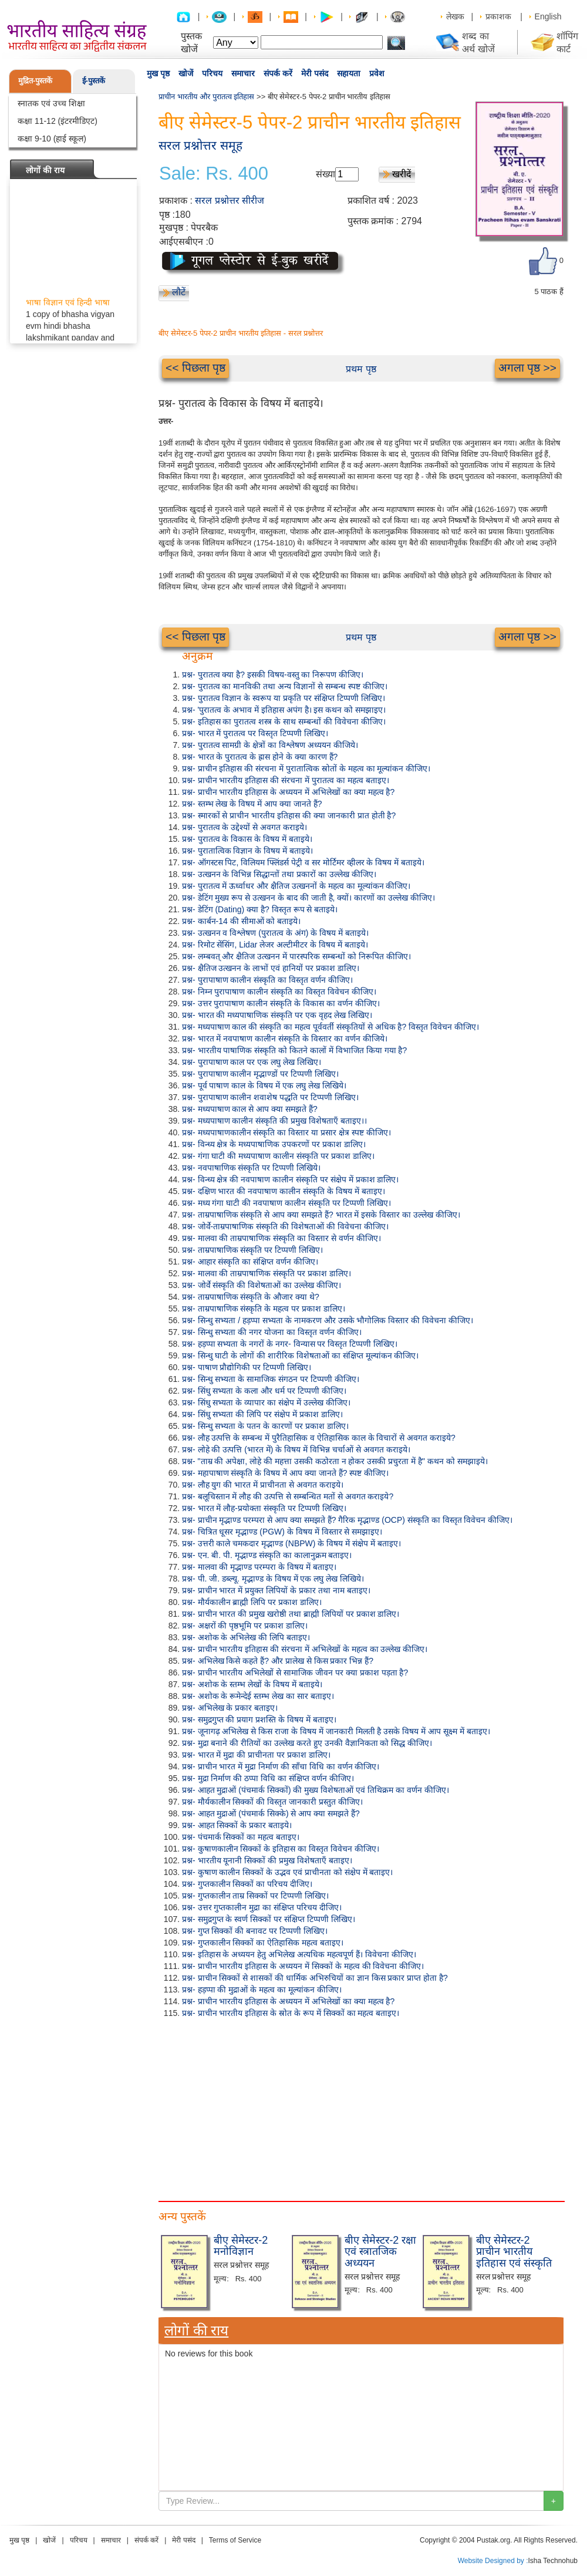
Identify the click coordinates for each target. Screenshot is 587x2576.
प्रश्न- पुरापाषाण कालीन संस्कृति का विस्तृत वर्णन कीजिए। (267, 979)
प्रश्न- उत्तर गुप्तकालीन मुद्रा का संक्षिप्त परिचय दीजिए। (262, 1907)
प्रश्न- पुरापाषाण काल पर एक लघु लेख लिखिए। (251, 1062)
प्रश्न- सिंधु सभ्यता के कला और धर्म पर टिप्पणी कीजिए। (264, 1390)
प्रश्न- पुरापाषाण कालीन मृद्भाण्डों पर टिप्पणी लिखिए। (260, 1073)
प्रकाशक (498, 16)
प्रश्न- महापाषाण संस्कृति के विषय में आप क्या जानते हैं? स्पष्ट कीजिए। (285, 1473)
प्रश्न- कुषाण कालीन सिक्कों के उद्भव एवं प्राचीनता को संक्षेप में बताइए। (287, 1872)
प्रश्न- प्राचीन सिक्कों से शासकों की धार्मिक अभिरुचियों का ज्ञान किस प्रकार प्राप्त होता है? (315, 1977)
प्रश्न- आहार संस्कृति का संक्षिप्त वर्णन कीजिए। (250, 1261)
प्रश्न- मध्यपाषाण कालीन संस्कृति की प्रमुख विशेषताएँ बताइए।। (274, 1120)
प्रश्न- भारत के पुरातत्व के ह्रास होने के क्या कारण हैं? (260, 756)
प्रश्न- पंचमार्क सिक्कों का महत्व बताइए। (240, 1837)
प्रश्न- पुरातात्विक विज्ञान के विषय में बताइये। (247, 850)
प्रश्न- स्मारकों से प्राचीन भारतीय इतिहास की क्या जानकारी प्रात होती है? (289, 815)
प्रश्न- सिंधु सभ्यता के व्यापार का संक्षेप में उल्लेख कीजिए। (266, 1402)
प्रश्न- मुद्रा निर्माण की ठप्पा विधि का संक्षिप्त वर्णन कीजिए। (268, 1778)
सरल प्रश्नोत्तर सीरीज (229, 200)
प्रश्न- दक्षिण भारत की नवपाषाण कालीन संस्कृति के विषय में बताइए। (283, 1191)
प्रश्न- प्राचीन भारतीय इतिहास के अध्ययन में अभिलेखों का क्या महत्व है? (288, 792)
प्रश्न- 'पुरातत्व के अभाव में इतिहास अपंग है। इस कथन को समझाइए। (284, 709)
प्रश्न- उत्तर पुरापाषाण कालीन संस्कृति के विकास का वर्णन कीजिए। (281, 1003)
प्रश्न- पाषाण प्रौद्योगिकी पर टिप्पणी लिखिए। (246, 1367)
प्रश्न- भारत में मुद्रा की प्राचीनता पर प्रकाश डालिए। (256, 1754)
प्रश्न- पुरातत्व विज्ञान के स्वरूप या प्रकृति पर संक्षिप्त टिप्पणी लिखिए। (283, 698)
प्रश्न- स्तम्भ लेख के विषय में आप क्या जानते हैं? (252, 803)
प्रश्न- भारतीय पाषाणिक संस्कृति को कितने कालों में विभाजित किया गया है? (294, 1050)
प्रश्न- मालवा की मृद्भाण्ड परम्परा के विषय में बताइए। (259, 1567)
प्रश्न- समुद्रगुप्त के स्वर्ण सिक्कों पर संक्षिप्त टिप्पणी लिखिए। (268, 1919)
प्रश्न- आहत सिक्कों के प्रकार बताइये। (237, 1825)
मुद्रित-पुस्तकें (35, 80)
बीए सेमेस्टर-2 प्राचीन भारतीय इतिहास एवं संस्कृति (514, 2252)
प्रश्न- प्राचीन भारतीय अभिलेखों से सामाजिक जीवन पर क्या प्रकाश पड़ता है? (295, 1672)
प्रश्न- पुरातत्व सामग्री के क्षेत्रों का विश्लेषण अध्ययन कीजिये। (270, 745)
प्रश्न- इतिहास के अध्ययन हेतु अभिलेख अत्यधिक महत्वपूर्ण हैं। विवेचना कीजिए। (299, 1954)
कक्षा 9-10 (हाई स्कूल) (52, 138)
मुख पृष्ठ (158, 73)
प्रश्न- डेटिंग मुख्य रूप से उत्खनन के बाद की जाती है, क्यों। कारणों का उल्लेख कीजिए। (308, 897)
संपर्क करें (278, 73)
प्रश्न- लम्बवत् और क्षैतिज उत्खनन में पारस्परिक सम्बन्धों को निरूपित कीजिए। (296, 956)
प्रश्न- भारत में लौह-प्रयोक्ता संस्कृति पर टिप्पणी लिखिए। (264, 1508)
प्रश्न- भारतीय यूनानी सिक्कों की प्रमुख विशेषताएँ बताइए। (267, 1860)
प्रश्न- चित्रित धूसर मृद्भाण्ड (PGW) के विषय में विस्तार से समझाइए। (282, 1531)
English (548, 16)
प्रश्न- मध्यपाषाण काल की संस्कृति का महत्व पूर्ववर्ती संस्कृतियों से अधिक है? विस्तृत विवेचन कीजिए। (330, 1026)
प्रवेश (376, 73)
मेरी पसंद (314, 73)
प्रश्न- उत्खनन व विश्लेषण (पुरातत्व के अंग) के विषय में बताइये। (275, 933)
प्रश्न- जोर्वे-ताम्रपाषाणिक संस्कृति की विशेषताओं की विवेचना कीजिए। (285, 1226)
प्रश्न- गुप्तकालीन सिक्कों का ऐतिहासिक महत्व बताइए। (262, 1942)
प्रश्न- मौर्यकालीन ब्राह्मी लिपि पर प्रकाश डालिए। (252, 1602)
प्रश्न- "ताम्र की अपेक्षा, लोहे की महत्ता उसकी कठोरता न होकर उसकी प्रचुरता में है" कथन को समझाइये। (335, 1461)
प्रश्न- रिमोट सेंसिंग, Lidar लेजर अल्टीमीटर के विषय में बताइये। (275, 944)
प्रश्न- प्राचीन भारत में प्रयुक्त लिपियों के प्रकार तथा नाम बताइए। (276, 1590)
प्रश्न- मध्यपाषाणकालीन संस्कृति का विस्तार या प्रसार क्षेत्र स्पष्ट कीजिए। (286, 1132)
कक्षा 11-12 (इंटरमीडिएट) (57, 121)
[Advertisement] (202, 2107)
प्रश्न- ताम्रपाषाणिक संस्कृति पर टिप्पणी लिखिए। (252, 1250)
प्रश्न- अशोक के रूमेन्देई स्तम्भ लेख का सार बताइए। (258, 1696)
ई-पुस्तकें (93, 80)
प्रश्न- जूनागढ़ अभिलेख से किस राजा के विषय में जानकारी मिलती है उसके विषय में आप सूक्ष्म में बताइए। (336, 1731)
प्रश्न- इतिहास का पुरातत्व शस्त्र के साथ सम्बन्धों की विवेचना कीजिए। (284, 721)
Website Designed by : (493, 2561)
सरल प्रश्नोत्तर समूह (200, 145)
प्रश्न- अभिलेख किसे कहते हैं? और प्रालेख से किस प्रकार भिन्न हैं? (277, 1660)
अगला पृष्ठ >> (527, 368)
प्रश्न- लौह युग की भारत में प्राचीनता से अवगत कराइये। (262, 1484)
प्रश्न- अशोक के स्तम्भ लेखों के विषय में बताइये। (252, 1684)
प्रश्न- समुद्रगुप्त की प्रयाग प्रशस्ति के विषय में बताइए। (259, 1719)
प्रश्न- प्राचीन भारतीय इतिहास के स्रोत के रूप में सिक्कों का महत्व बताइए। (290, 2013)
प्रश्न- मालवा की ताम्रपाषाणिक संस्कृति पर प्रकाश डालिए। (266, 1273)
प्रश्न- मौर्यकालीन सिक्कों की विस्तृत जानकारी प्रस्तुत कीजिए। (272, 1801)
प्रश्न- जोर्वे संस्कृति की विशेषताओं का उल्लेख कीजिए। (261, 1285)
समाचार (243, 73)
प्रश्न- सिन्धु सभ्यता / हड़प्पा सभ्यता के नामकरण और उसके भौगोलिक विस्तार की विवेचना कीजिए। (327, 1320)
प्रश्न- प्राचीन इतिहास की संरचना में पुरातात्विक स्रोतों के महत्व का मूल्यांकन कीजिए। (306, 768)
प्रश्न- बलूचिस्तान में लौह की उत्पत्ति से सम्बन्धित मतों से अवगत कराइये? (287, 1496)
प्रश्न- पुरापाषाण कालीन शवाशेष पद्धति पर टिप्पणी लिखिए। (270, 1097)
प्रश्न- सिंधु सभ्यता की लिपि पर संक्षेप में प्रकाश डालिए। (262, 1414)
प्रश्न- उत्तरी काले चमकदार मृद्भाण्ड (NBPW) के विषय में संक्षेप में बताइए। (291, 1543)
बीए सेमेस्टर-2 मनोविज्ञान (241, 2246)
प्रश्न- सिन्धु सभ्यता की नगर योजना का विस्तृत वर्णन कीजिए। (272, 1332)
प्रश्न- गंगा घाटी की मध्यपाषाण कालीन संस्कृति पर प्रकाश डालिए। (278, 1156)
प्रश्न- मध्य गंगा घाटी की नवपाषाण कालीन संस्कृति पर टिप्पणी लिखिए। (286, 1203)
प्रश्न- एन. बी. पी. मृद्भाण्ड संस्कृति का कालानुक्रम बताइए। (267, 1555)
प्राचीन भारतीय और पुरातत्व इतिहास (206, 96)
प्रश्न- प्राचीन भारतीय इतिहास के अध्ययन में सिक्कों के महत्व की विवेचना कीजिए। (303, 1966)
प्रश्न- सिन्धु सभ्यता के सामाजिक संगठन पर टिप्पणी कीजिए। (270, 1379)
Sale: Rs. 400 (213, 174)
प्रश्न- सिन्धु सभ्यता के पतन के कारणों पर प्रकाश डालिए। (265, 1426)
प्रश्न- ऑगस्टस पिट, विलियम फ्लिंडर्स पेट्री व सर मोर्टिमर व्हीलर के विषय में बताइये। (303, 862)
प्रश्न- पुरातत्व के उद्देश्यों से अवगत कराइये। (244, 827)
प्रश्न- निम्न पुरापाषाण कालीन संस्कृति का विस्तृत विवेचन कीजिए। (279, 991)
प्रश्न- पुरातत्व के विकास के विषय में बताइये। (247, 839)
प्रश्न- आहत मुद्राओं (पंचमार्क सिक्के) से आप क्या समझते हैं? (271, 1813)
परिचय (212, 73)
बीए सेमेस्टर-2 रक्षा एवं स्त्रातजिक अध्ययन (380, 2252)
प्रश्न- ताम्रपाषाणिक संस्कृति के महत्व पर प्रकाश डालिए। (263, 1308)
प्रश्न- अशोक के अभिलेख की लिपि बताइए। (246, 1637)
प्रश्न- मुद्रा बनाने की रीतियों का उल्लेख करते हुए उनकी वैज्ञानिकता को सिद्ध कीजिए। (307, 1743)
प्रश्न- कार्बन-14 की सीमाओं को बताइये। (241, 921)
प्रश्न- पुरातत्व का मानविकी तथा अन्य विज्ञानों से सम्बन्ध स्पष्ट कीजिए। (284, 686)
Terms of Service (235, 2540)
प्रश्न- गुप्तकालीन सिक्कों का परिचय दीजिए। (247, 1884)
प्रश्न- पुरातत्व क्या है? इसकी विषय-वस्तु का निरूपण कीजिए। (272, 674)
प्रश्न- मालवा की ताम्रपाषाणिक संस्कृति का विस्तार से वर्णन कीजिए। (281, 1238)
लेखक (455, 16)
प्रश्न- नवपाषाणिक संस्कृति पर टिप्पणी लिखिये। (251, 1167)
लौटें (178, 292)
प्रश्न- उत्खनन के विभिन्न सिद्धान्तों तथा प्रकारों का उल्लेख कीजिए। (279, 874)
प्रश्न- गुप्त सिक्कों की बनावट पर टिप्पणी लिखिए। (255, 1931)
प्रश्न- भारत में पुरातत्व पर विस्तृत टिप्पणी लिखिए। (255, 733)
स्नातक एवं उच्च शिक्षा (51, 103)
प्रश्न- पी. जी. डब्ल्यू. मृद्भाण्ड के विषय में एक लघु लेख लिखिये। (273, 1578)
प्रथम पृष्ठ (361, 369)
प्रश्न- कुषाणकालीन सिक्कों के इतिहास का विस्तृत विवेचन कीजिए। (280, 1848)
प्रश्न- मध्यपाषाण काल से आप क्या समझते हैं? (250, 1109)
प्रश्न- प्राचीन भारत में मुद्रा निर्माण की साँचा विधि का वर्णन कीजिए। (280, 1766)
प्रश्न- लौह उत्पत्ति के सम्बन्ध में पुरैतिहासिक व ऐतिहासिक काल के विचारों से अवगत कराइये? (319, 1437)
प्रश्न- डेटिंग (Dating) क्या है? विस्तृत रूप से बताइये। (260, 909)
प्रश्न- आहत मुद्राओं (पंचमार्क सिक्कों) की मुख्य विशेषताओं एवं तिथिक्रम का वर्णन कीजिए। (315, 1790)
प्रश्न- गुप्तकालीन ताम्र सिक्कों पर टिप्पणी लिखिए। (255, 1895)
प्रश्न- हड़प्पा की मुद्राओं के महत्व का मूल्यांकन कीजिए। (262, 1989)
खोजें (185, 73)
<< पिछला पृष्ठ (195, 368)
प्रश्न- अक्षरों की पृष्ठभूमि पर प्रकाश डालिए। (245, 1625)
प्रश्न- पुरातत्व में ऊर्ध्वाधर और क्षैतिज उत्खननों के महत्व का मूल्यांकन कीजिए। (296, 886)
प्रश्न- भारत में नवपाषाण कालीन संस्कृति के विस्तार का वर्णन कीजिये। (284, 1038)
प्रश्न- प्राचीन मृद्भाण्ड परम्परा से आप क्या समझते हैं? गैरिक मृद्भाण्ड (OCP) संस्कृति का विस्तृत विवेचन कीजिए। (347, 1520)
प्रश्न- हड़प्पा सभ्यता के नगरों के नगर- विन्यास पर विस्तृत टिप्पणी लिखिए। (289, 1343)
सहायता (348, 73)
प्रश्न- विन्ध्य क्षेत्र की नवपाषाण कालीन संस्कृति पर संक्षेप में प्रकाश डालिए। (290, 1179)
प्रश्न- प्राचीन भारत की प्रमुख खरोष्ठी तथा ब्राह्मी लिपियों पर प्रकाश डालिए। (290, 1614)
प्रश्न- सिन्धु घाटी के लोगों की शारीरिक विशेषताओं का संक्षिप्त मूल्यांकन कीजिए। (300, 1355)
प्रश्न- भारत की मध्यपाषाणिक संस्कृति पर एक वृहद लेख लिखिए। (277, 1015)
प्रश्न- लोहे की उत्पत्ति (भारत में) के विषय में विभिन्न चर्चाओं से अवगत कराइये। (296, 1449)
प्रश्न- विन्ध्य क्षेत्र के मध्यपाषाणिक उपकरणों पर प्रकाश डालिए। (274, 1144)
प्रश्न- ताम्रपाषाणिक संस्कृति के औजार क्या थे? (250, 1297)
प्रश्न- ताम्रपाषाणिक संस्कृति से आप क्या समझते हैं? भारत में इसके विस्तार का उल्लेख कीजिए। (321, 1214)
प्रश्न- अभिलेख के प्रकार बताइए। (230, 1707)
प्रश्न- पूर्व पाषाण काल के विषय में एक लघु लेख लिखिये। (264, 1085)
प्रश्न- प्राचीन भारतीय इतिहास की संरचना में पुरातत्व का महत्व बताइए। (285, 780)
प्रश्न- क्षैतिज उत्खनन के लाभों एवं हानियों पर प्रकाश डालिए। (270, 968)
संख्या (325, 174)
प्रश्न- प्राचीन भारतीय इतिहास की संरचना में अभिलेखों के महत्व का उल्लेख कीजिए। (304, 1649)
